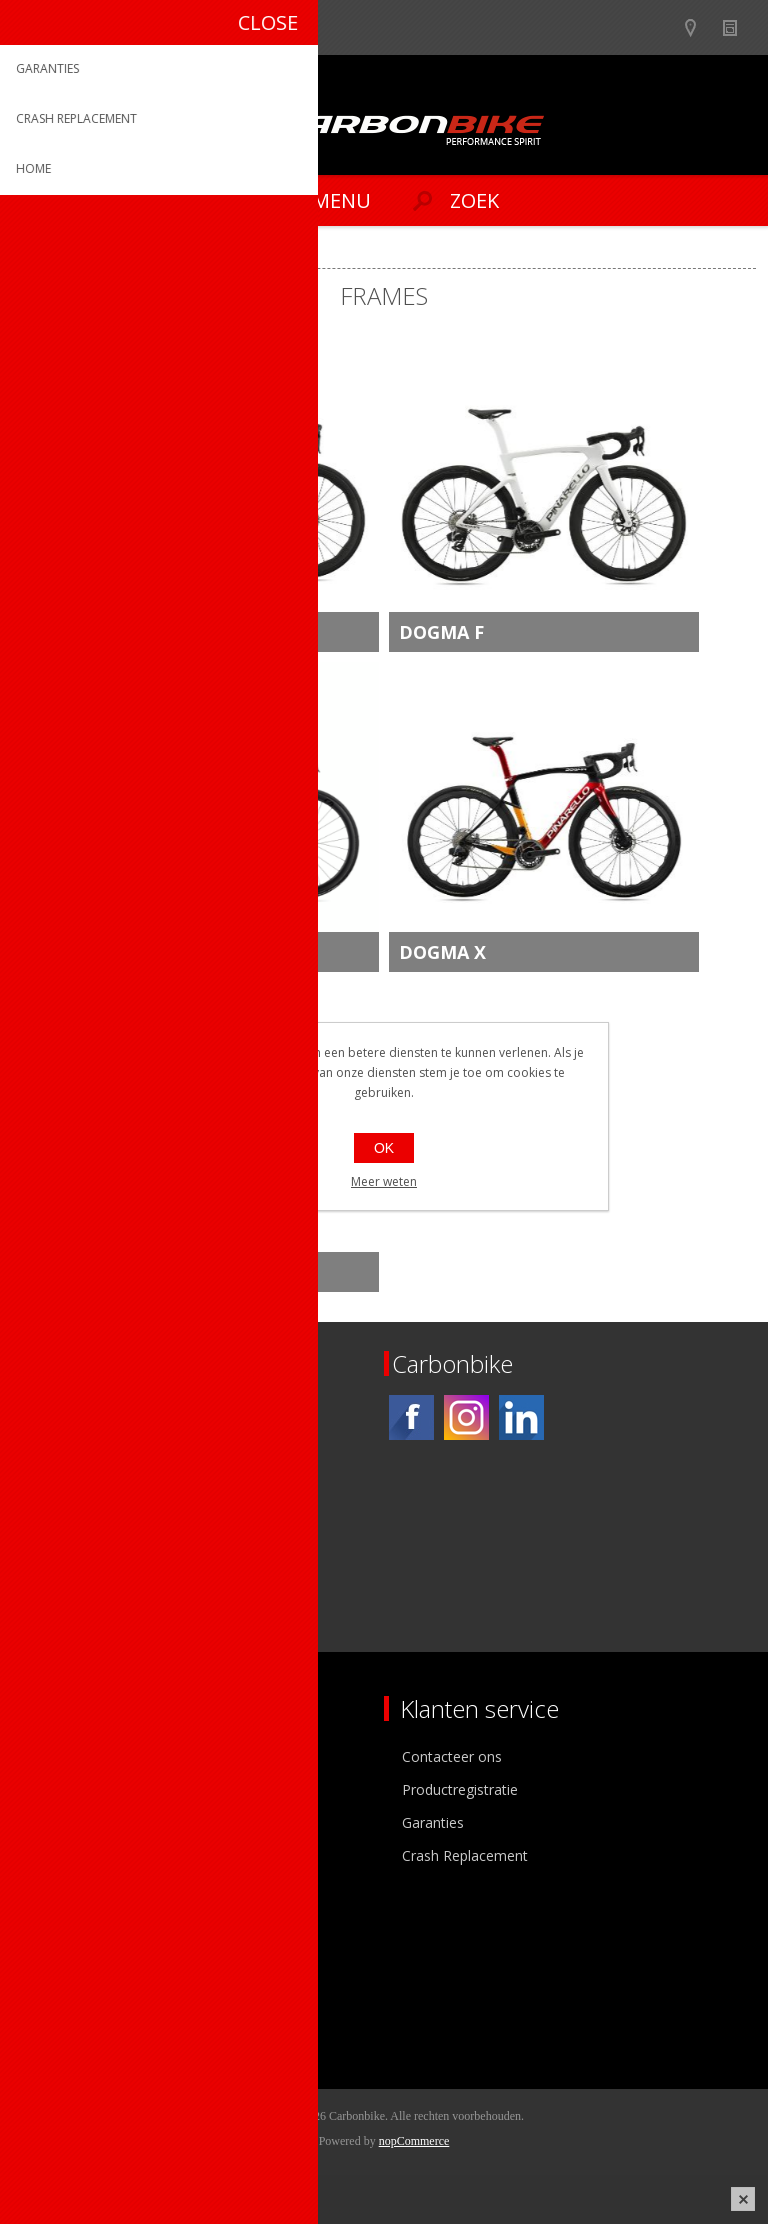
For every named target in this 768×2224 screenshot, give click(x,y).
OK (384, 1148)
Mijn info (56, 1951)
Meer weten (384, 1181)
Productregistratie (460, 1789)
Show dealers (699, 27)
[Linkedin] (521, 1417)
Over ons (57, 1756)
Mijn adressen (73, 1984)
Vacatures (60, 1822)
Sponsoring (64, 1855)
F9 (89, 952)
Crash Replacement (465, 1855)
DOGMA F (441, 632)
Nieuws (738, 27)
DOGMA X (442, 952)
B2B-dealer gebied (660, 27)
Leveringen (63, 2017)
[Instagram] (466, 1417)
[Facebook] (411, 1417)
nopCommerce (414, 2141)
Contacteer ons (452, 1756)
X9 (90, 1272)
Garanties (433, 1822)
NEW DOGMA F (145, 632)
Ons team (60, 1789)
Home (40, 251)
